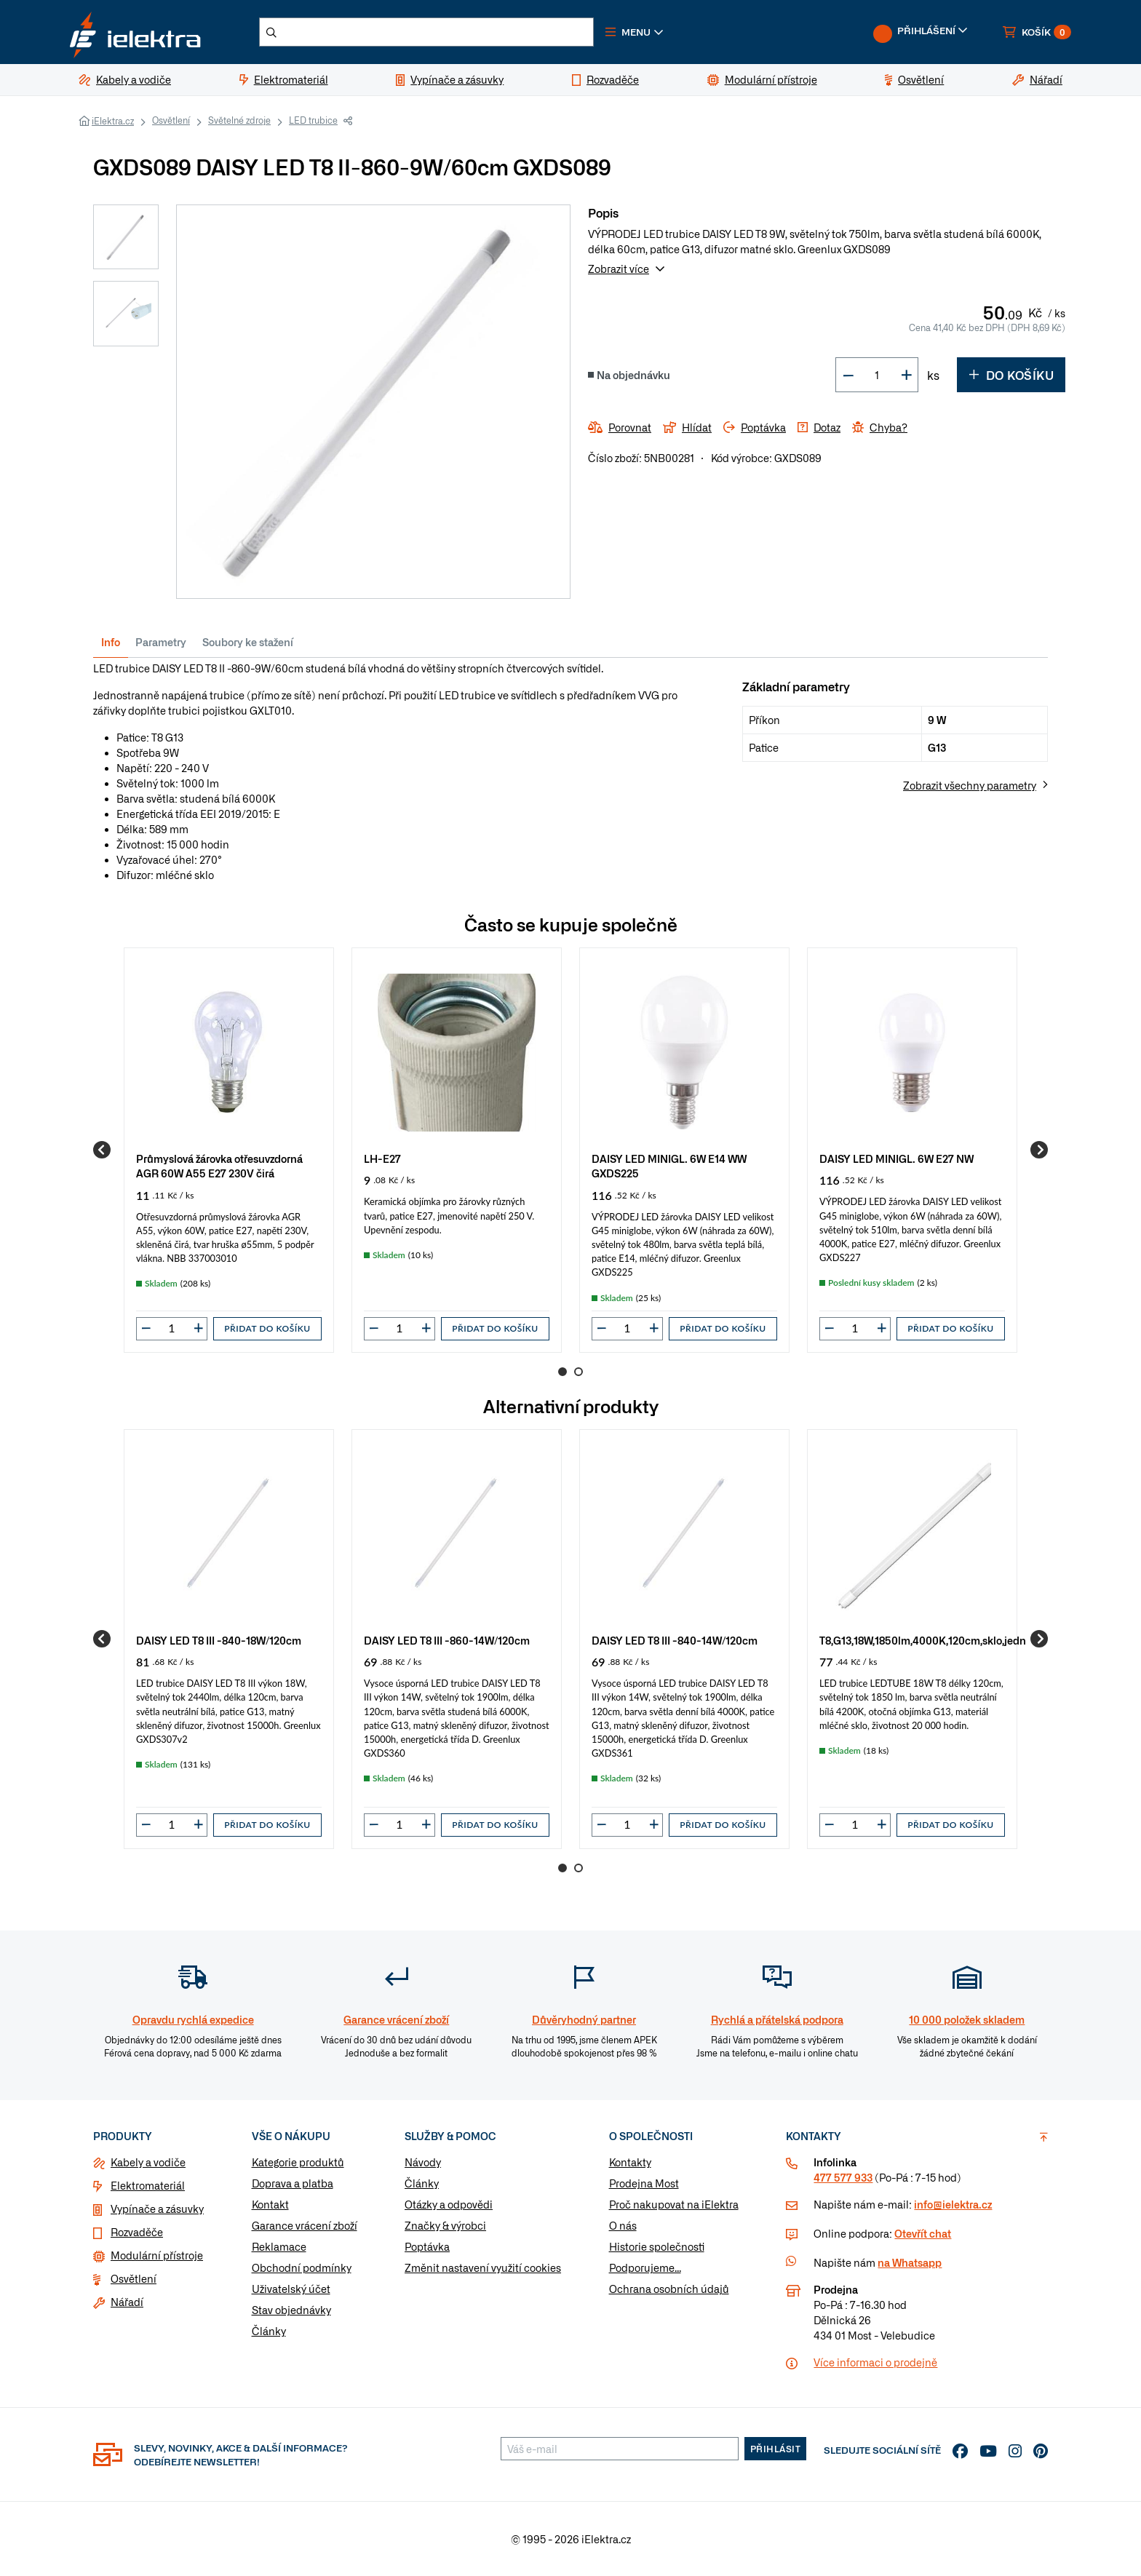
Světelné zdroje (239, 120)
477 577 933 (843, 2177)
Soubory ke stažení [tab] (247, 642)
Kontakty (630, 2162)
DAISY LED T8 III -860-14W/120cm (447, 1640)
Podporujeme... (645, 2267)
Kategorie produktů (298, 2162)
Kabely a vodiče (148, 2162)
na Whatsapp (910, 2262)
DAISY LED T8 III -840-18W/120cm (218, 1640)
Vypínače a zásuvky (157, 2208)
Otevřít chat (922, 2233)
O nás (623, 2225)
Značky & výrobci (445, 2225)
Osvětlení (171, 120)
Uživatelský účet (291, 2288)
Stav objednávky (291, 2309)
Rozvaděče (137, 2232)
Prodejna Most (644, 2183)
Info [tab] (110, 642)
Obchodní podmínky (301, 2267)
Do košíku (1011, 374)
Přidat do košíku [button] (267, 1328)
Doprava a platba (292, 2183)
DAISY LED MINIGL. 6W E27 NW (896, 1158)
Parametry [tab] (160, 642)
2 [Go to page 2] (578, 1371)
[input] (171, 1328)
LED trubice (313, 120)
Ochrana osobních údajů (669, 2288)
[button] (634, 32)
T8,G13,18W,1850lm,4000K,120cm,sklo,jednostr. (932, 1640)
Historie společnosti (656, 2246)
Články (269, 2331)
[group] (229, 1149)
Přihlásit (775, 2449)
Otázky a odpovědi (449, 2204)
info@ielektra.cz (953, 2204)
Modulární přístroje (157, 2255)
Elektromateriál (148, 2185)
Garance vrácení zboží (304, 2225)
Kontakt (270, 2204)
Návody (423, 2162)
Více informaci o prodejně (875, 2362)
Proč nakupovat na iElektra (674, 2204)
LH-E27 (382, 1158)
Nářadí (127, 2301)
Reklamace (279, 2246)
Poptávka (427, 2246)
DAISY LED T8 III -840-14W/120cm (675, 1640)
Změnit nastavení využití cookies (483, 2267)
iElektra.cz (113, 121)
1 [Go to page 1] (562, 1371)
